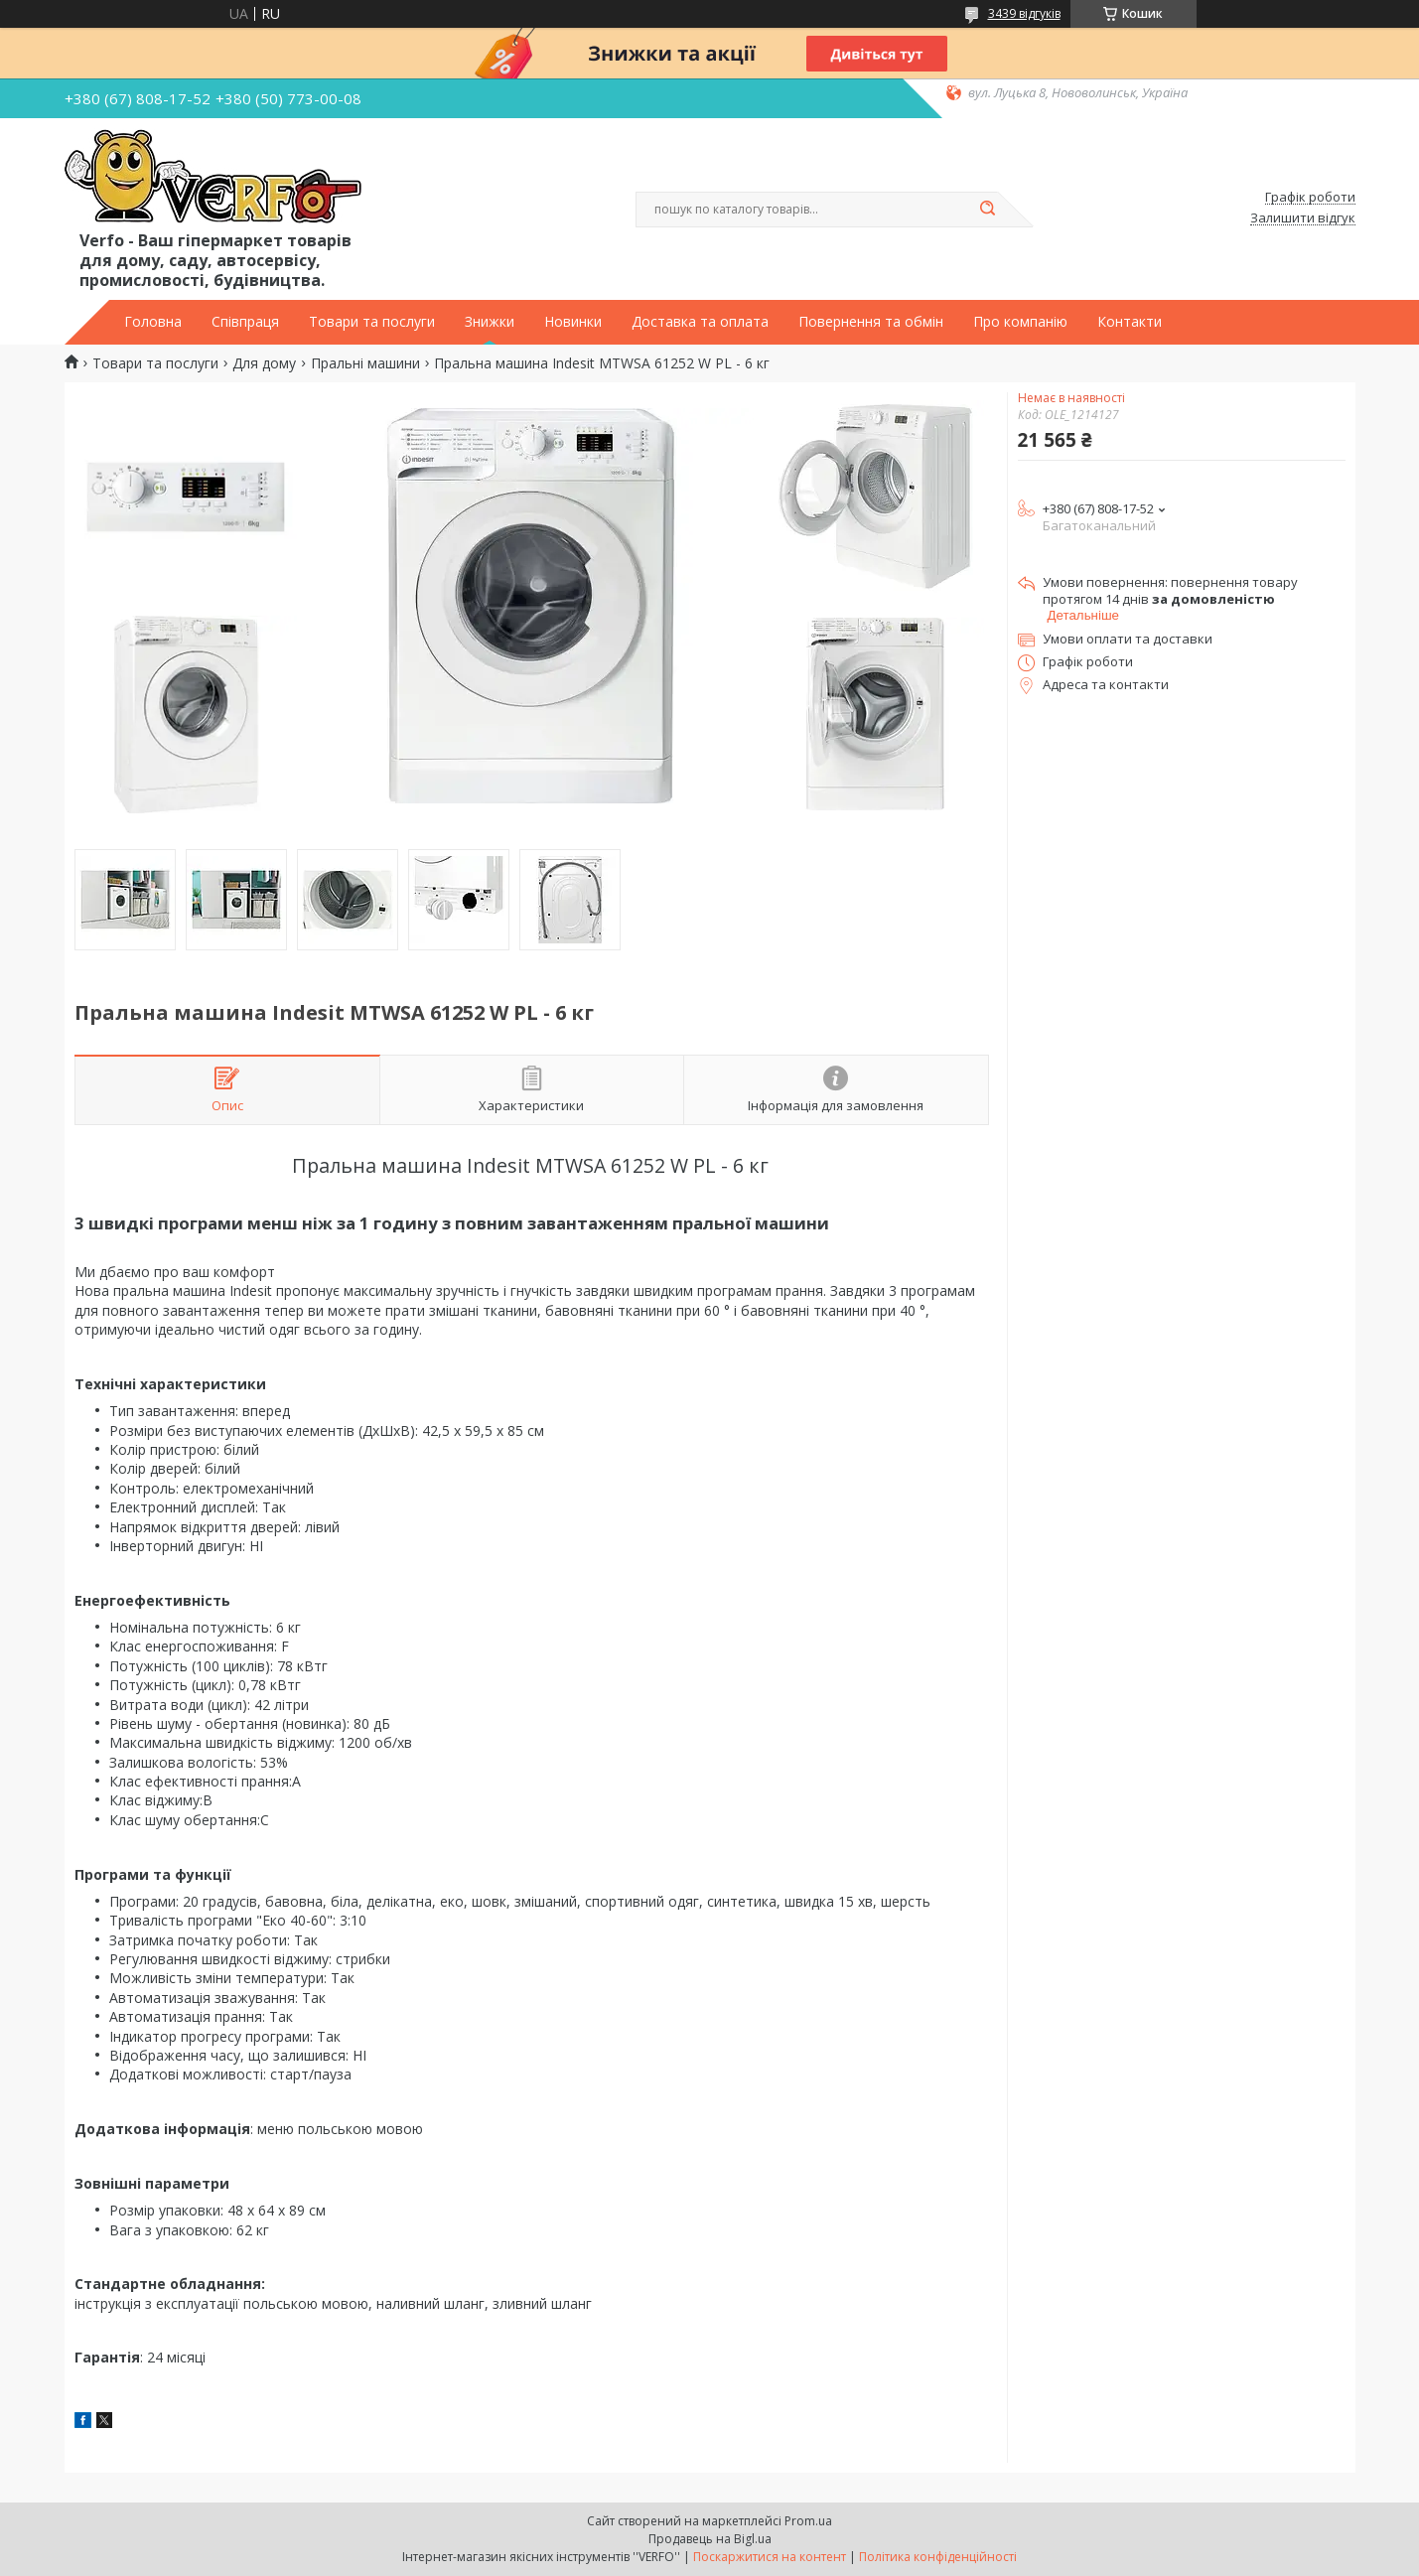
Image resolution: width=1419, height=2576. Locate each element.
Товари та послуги (372, 322)
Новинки (573, 322)
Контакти (1129, 322)
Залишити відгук (1302, 218)
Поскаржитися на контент (769, 2556)
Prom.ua (808, 2520)
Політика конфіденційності (938, 2556)
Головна (153, 322)
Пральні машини (365, 363)
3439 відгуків (1024, 13)
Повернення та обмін (870, 322)
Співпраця (245, 322)
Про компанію (1020, 322)
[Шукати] (988, 209)
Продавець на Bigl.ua (710, 2538)
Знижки (489, 322)
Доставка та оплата (700, 322)
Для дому (264, 363)
